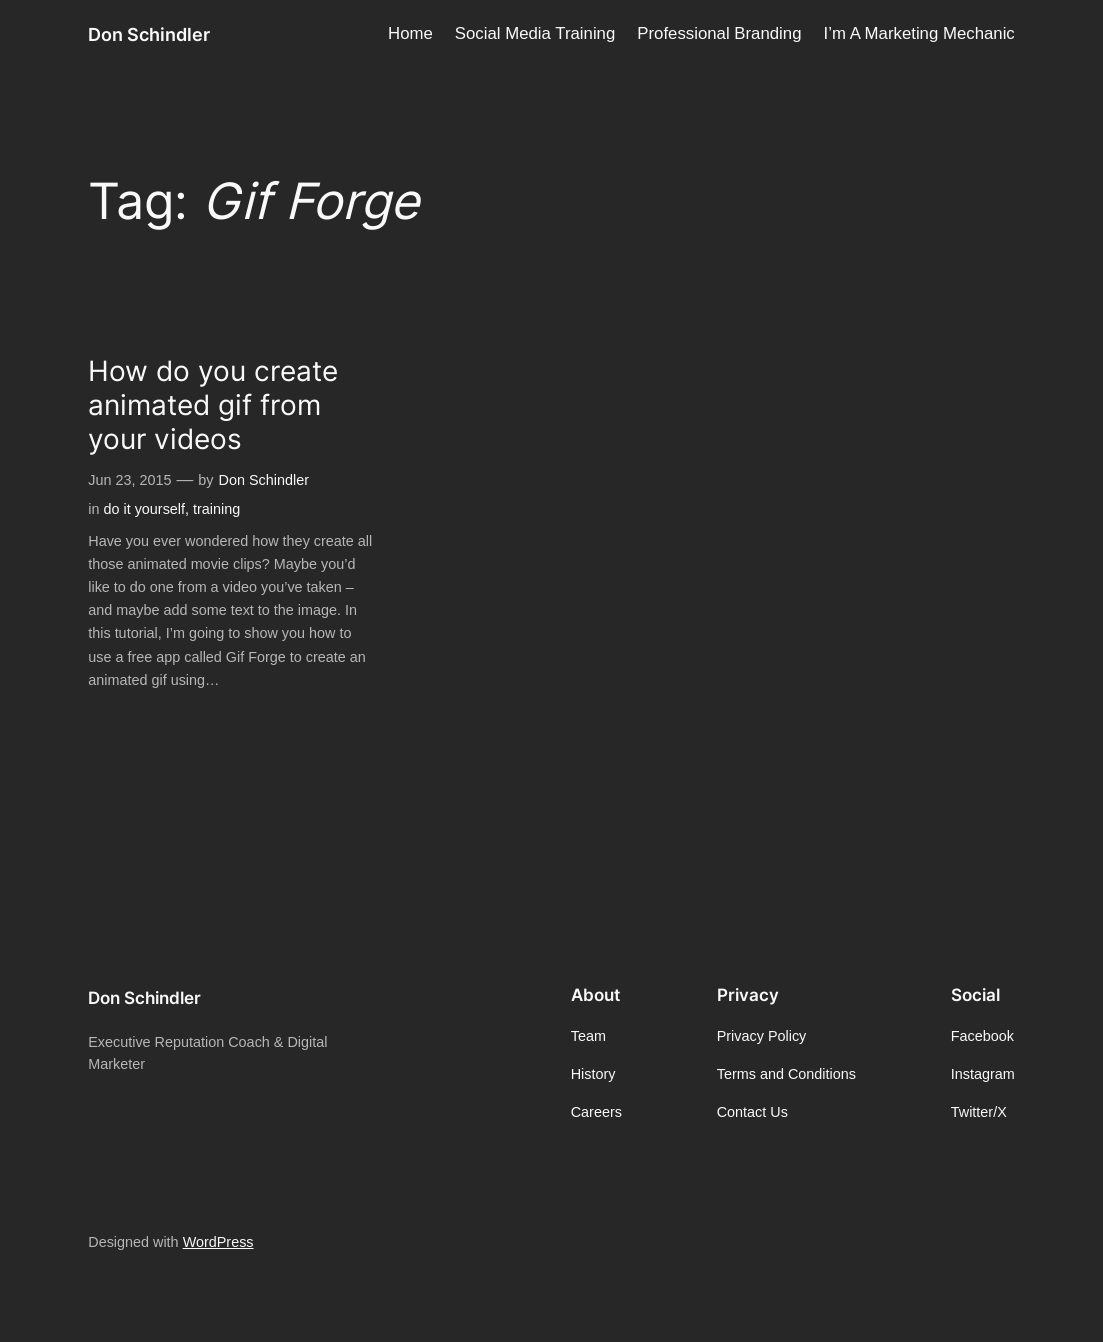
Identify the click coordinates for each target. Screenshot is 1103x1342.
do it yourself (144, 509)
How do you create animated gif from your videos (213, 405)
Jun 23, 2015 (129, 480)
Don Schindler (149, 34)
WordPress (218, 1242)
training (216, 509)
